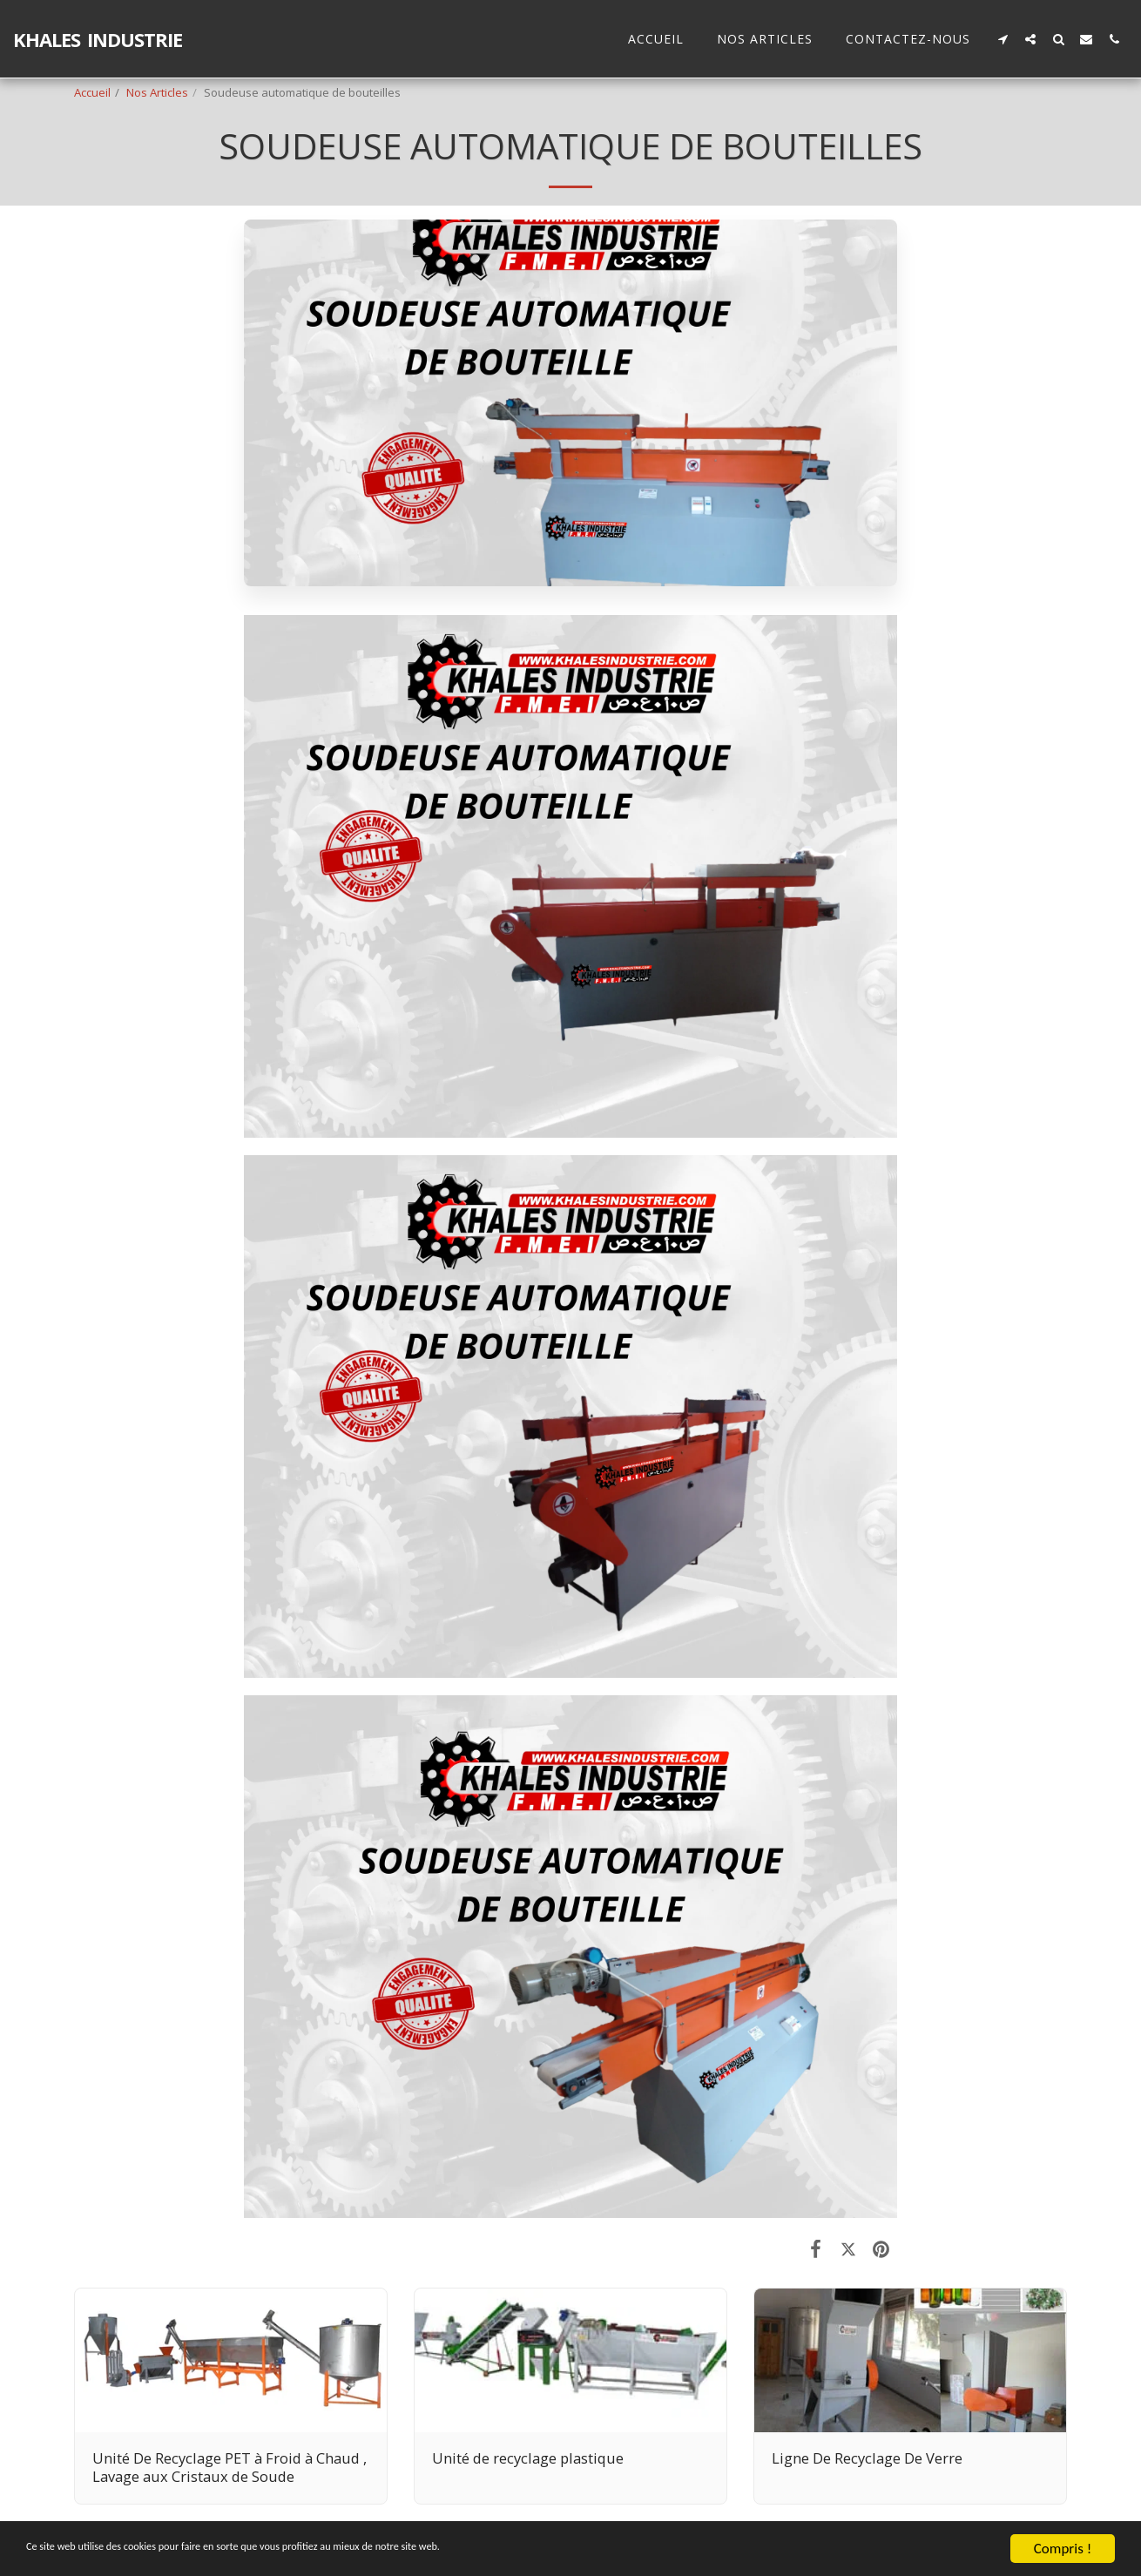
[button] (1002, 38)
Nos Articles (157, 92)
